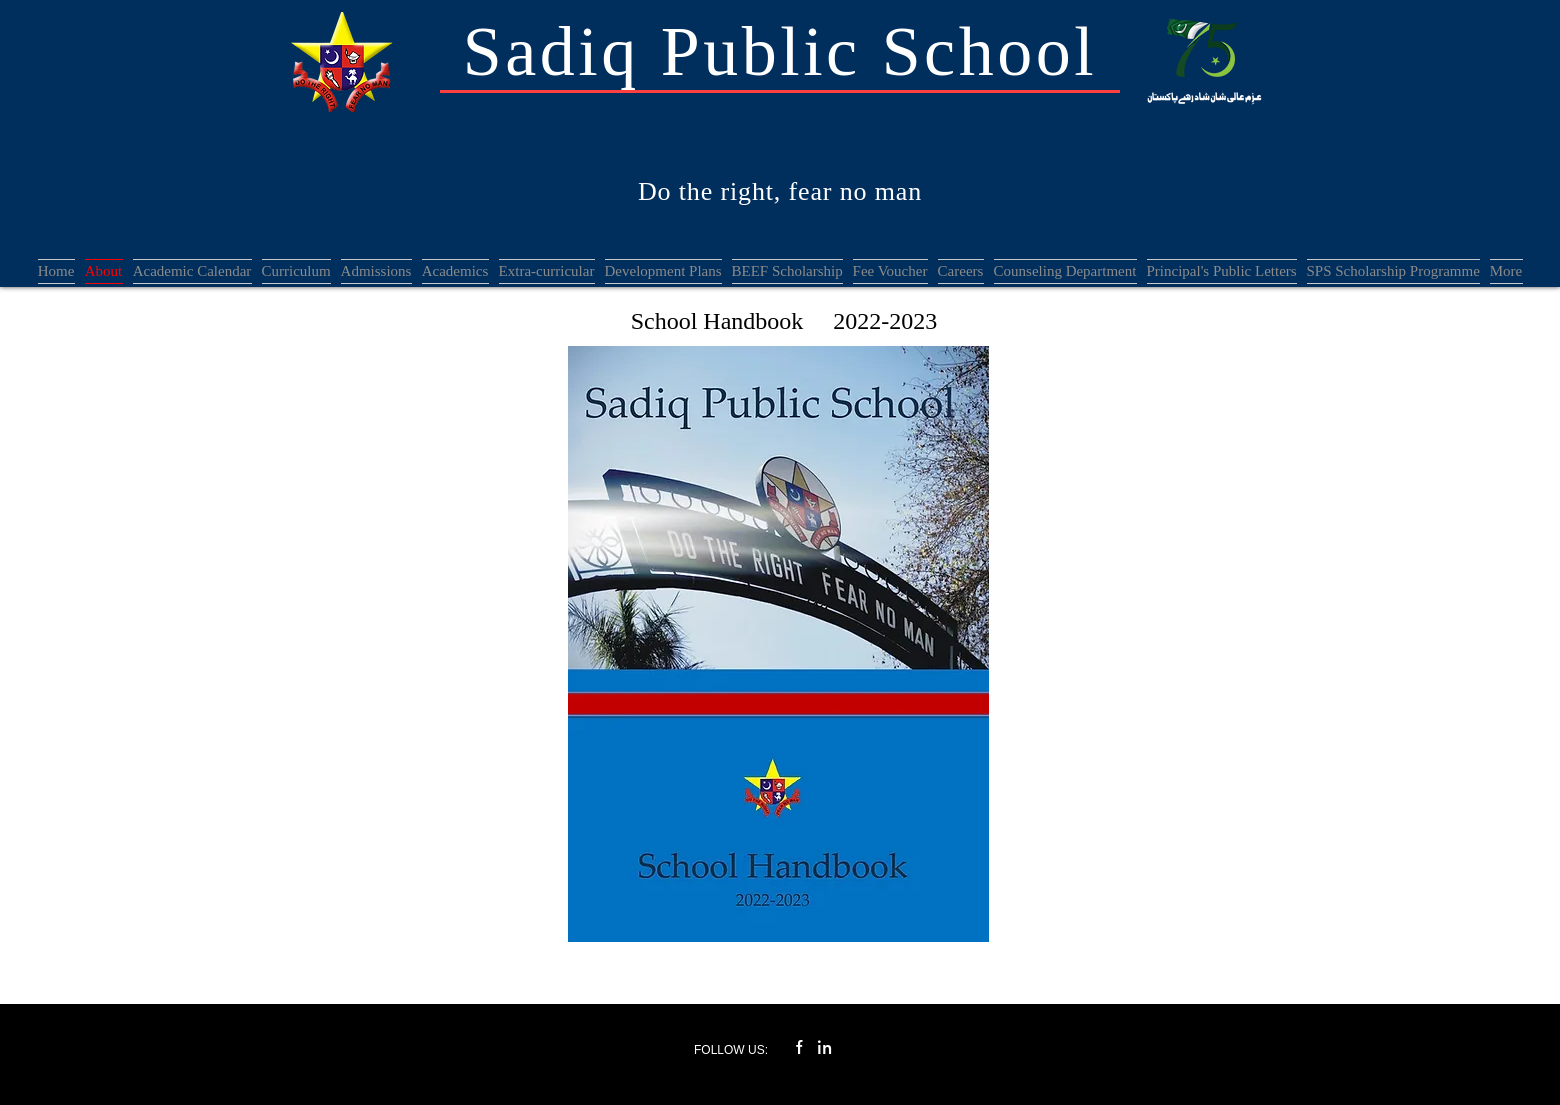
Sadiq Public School (780, 51)
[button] (376, 271)
